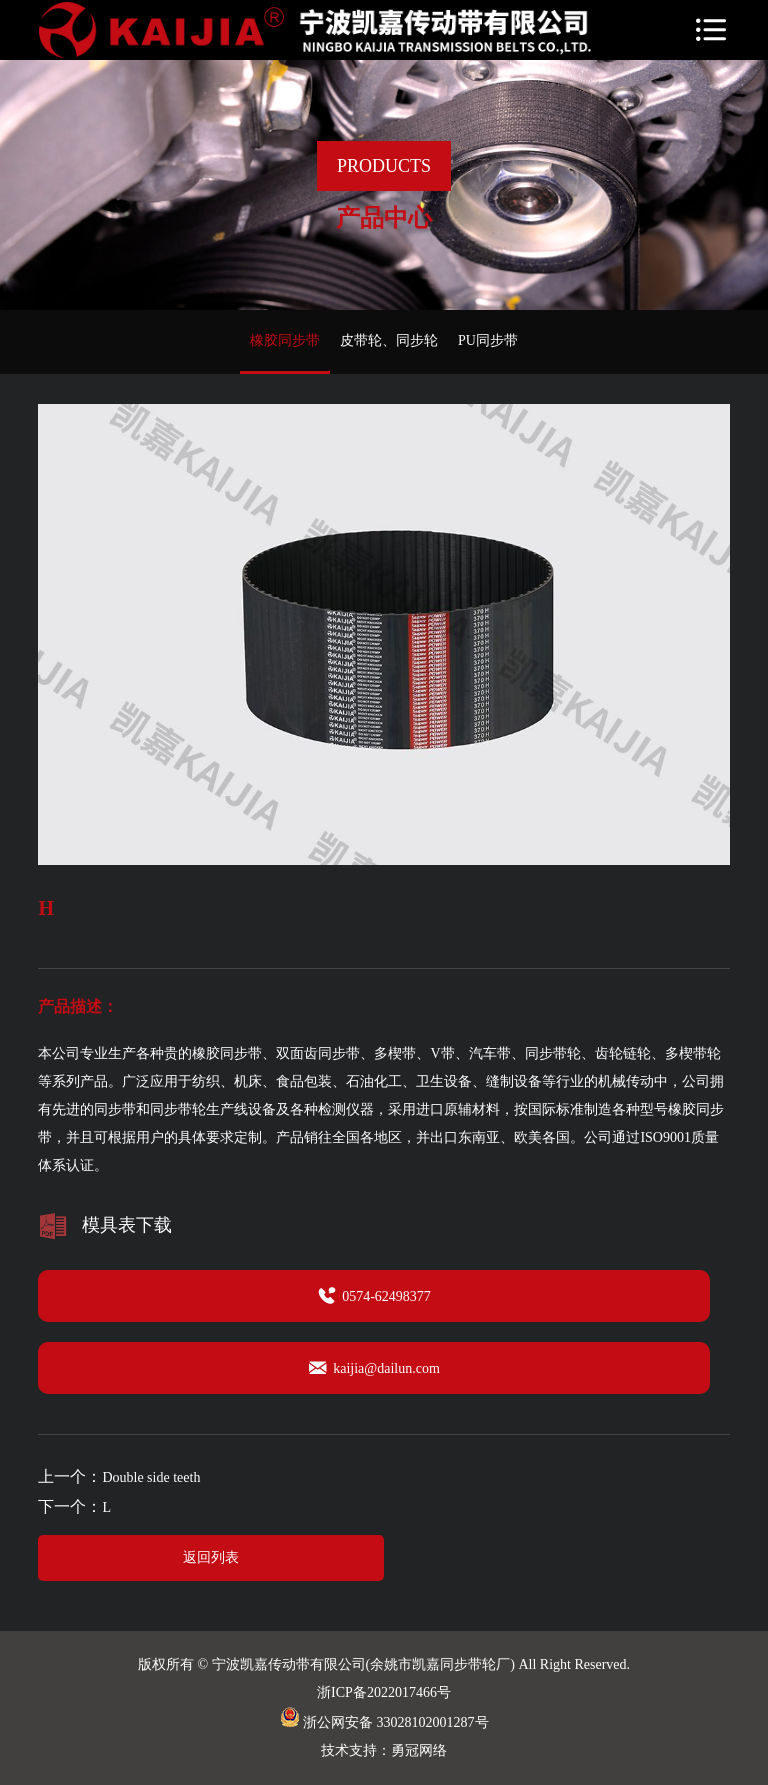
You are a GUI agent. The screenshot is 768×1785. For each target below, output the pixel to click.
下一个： (74, 1507)
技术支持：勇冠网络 (384, 1750)
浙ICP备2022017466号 (384, 1692)
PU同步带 (488, 340)
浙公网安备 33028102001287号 (384, 1722)
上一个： (119, 1477)
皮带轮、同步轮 (389, 340)
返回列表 (211, 1557)
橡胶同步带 (285, 340)
